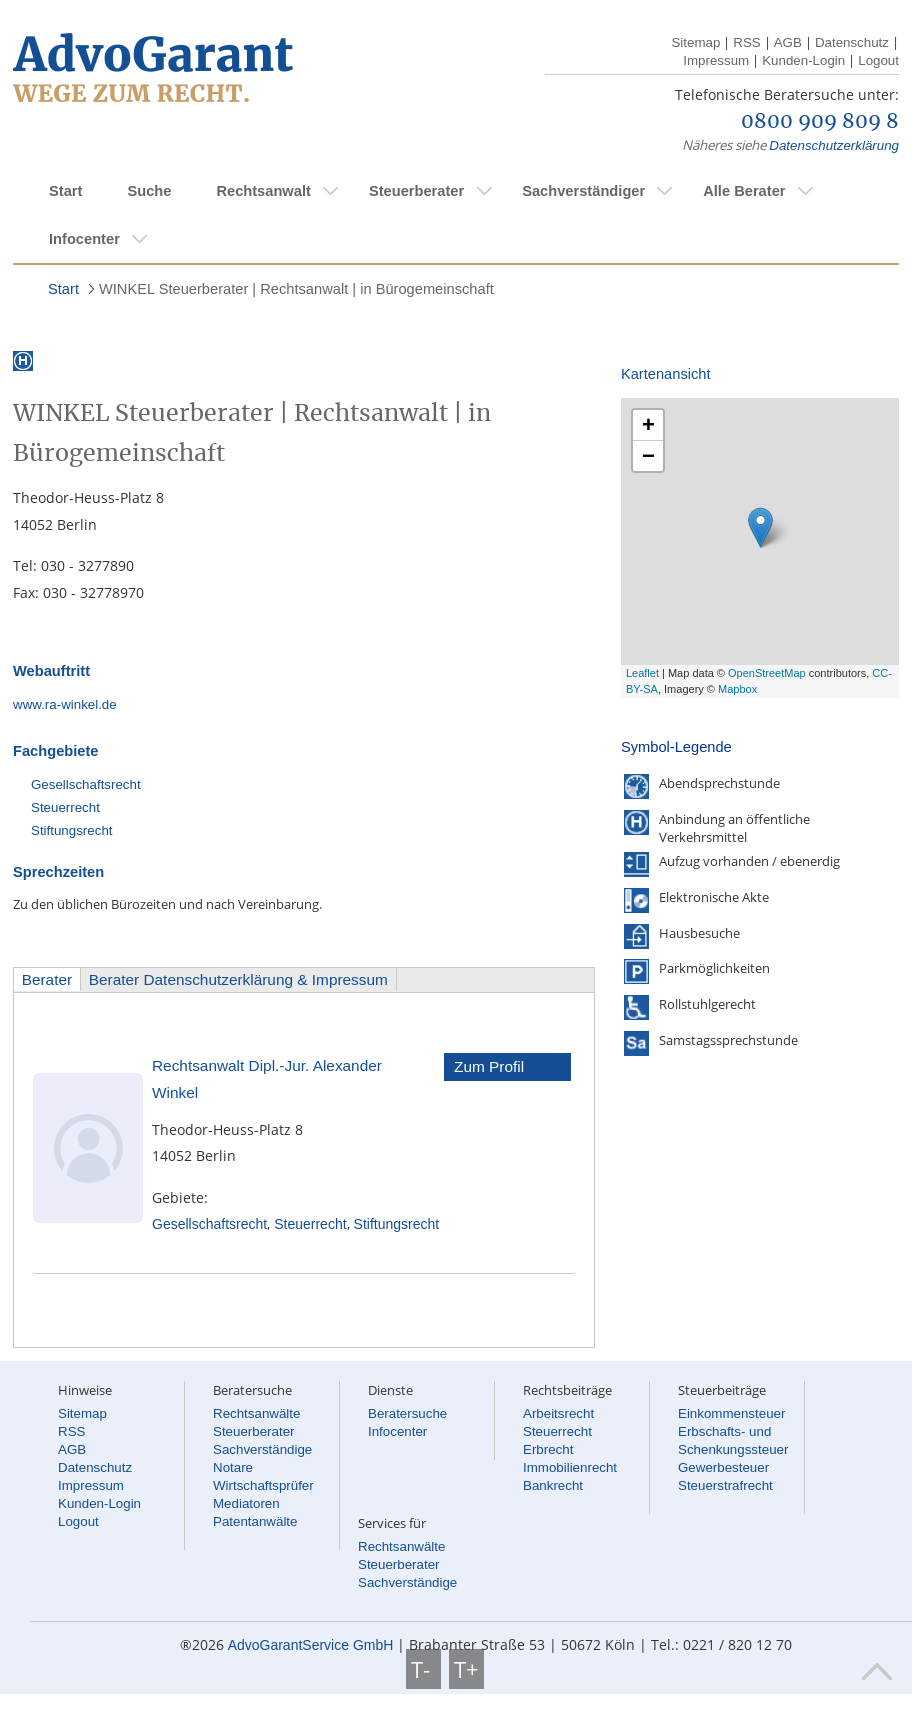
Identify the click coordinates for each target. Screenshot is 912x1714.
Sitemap (695, 42)
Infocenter (84, 239)
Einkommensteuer (731, 1413)
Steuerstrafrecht (725, 1485)
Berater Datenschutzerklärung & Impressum (238, 979)
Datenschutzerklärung (834, 145)
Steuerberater (416, 191)
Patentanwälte (255, 1521)
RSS (746, 42)
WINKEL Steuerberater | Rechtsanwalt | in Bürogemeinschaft (296, 289)
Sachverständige (262, 1449)
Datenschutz (852, 42)
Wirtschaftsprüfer (263, 1485)
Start (65, 191)
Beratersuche (407, 1413)
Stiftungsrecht (72, 830)
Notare (233, 1467)
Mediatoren (246, 1503)
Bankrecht (553, 1485)
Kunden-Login (803, 60)
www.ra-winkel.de (65, 704)
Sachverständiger (583, 191)
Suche (149, 191)
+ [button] (648, 424)
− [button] (648, 455)
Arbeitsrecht (558, 1413)
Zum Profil (489, 1066)
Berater (47, 979)
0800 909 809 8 (820, 122)
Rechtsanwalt (263, 191)
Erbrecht (548, 1449)
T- (423, 1669)
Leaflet (642, 673)
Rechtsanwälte (256, 1413)
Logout (878, 60)
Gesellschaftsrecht (86, 784)
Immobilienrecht (570, 1467)
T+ (466, 1669)
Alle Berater (744, 191)
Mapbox (737, 689)
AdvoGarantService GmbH (311, 1645)
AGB (788, 42)
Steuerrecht (65, 807)
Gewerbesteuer (723, 1467)
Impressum (716, 60)
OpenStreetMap (767, 673)
